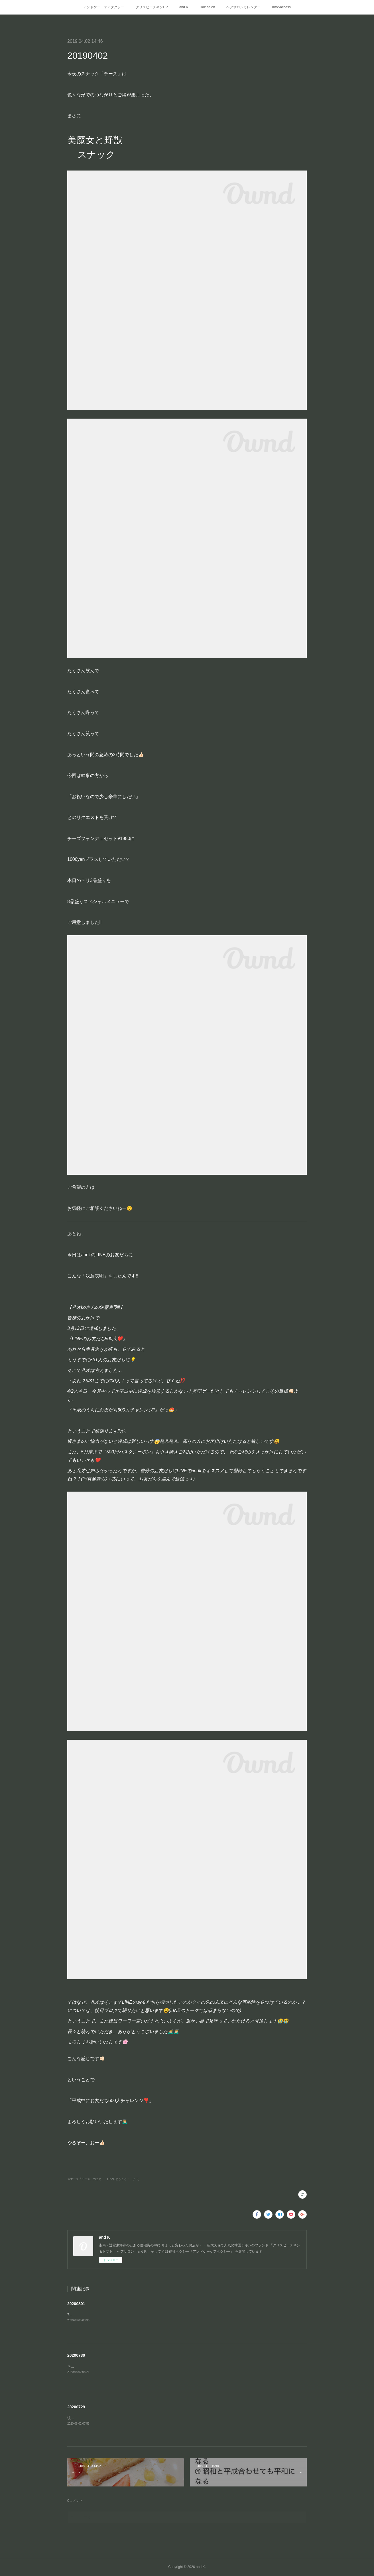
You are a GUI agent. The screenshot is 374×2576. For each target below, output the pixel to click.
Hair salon (207, 7)
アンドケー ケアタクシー (103, 7)
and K (183, 7)
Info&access (281, 7)
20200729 (76, 2407)
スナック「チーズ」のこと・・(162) (90, 2179)
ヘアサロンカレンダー (243, 7)
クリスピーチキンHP (152, 7)
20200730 (76, 2355)
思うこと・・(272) (127, 2179)
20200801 (76, 2303)
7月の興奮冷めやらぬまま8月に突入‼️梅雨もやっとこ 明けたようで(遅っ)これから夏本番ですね (141, 2315)
